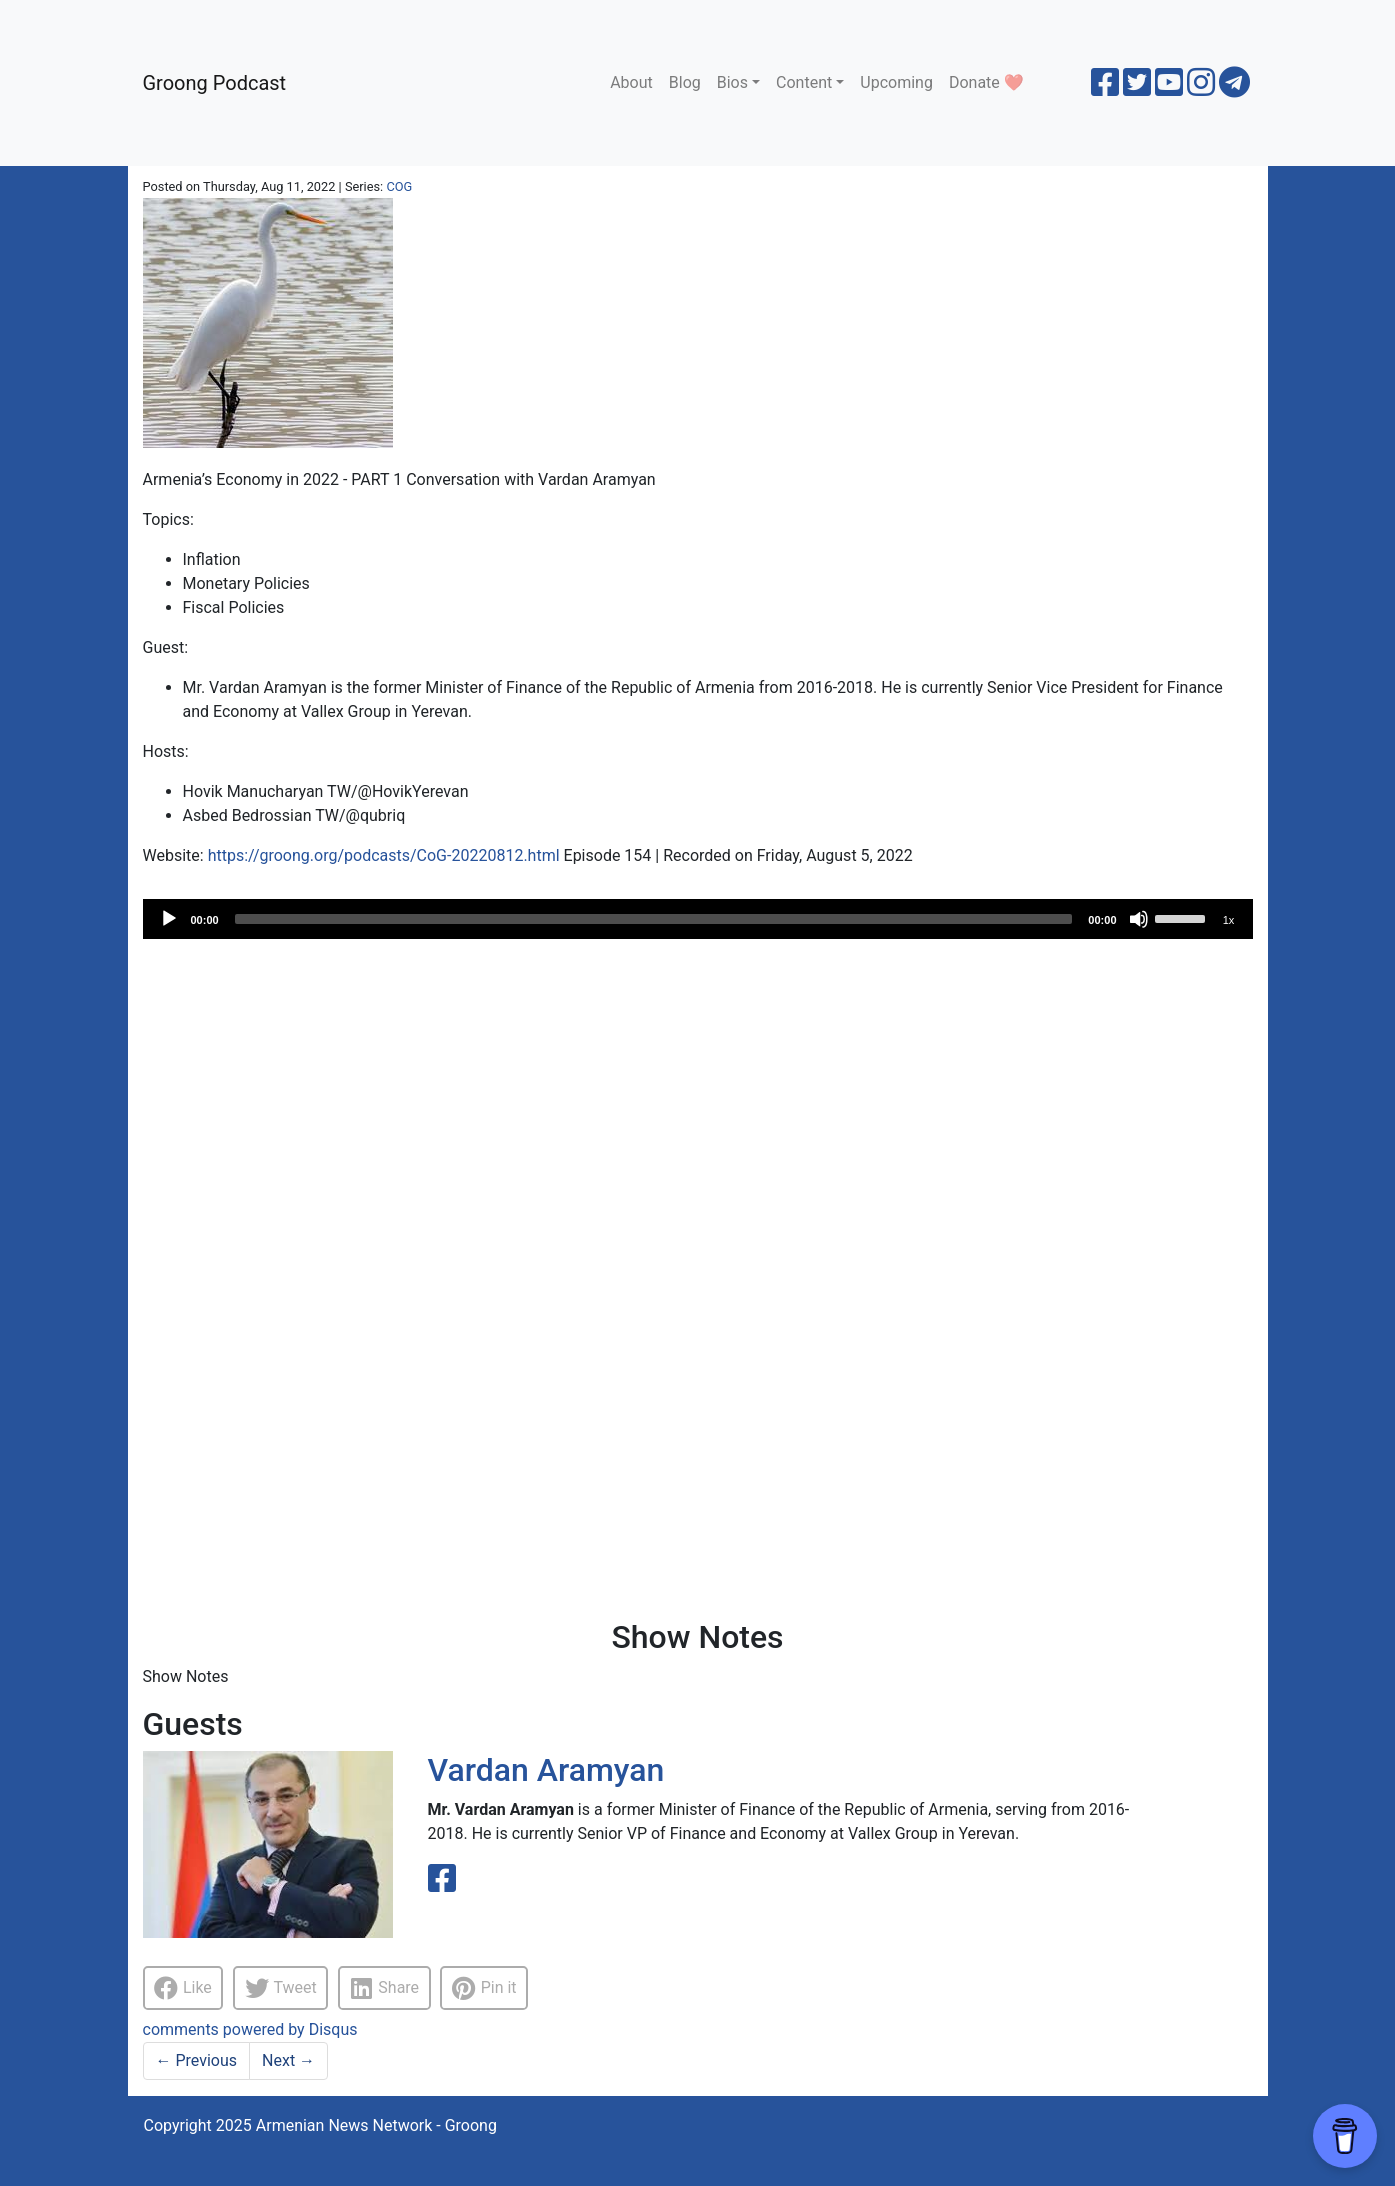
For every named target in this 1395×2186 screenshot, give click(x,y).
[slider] (654, 919)
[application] (698, 919)
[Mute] (1139, 919)
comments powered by (250, 2029)
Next (288, 2060)
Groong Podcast (215, 83)
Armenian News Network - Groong (376, 2125)
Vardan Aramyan (546, 1770)
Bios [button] (732, 82)
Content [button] (804, 82)
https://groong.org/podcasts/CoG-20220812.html (384, 855)
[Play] (169, 919)
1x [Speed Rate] (1229, 920)
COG (399, 186)
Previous (197, 2060)
